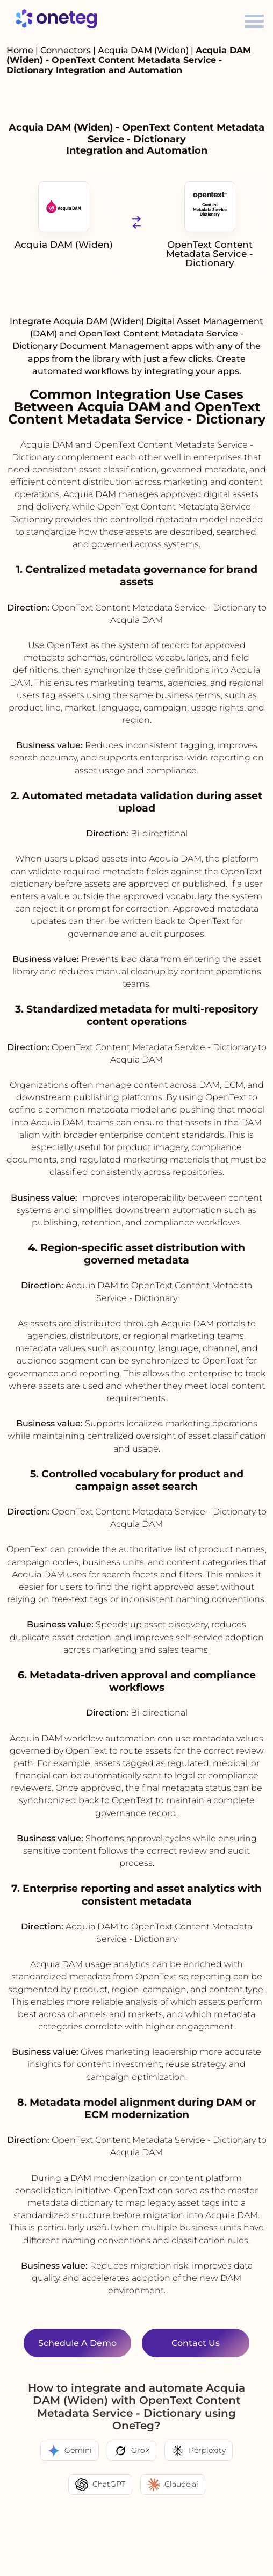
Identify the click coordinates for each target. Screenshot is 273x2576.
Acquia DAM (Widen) (144, 50)
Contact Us (195, 2343)
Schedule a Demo (77, 2343)
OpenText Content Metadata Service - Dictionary (209, 224)
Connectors (65, 50)
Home (19, 50)
